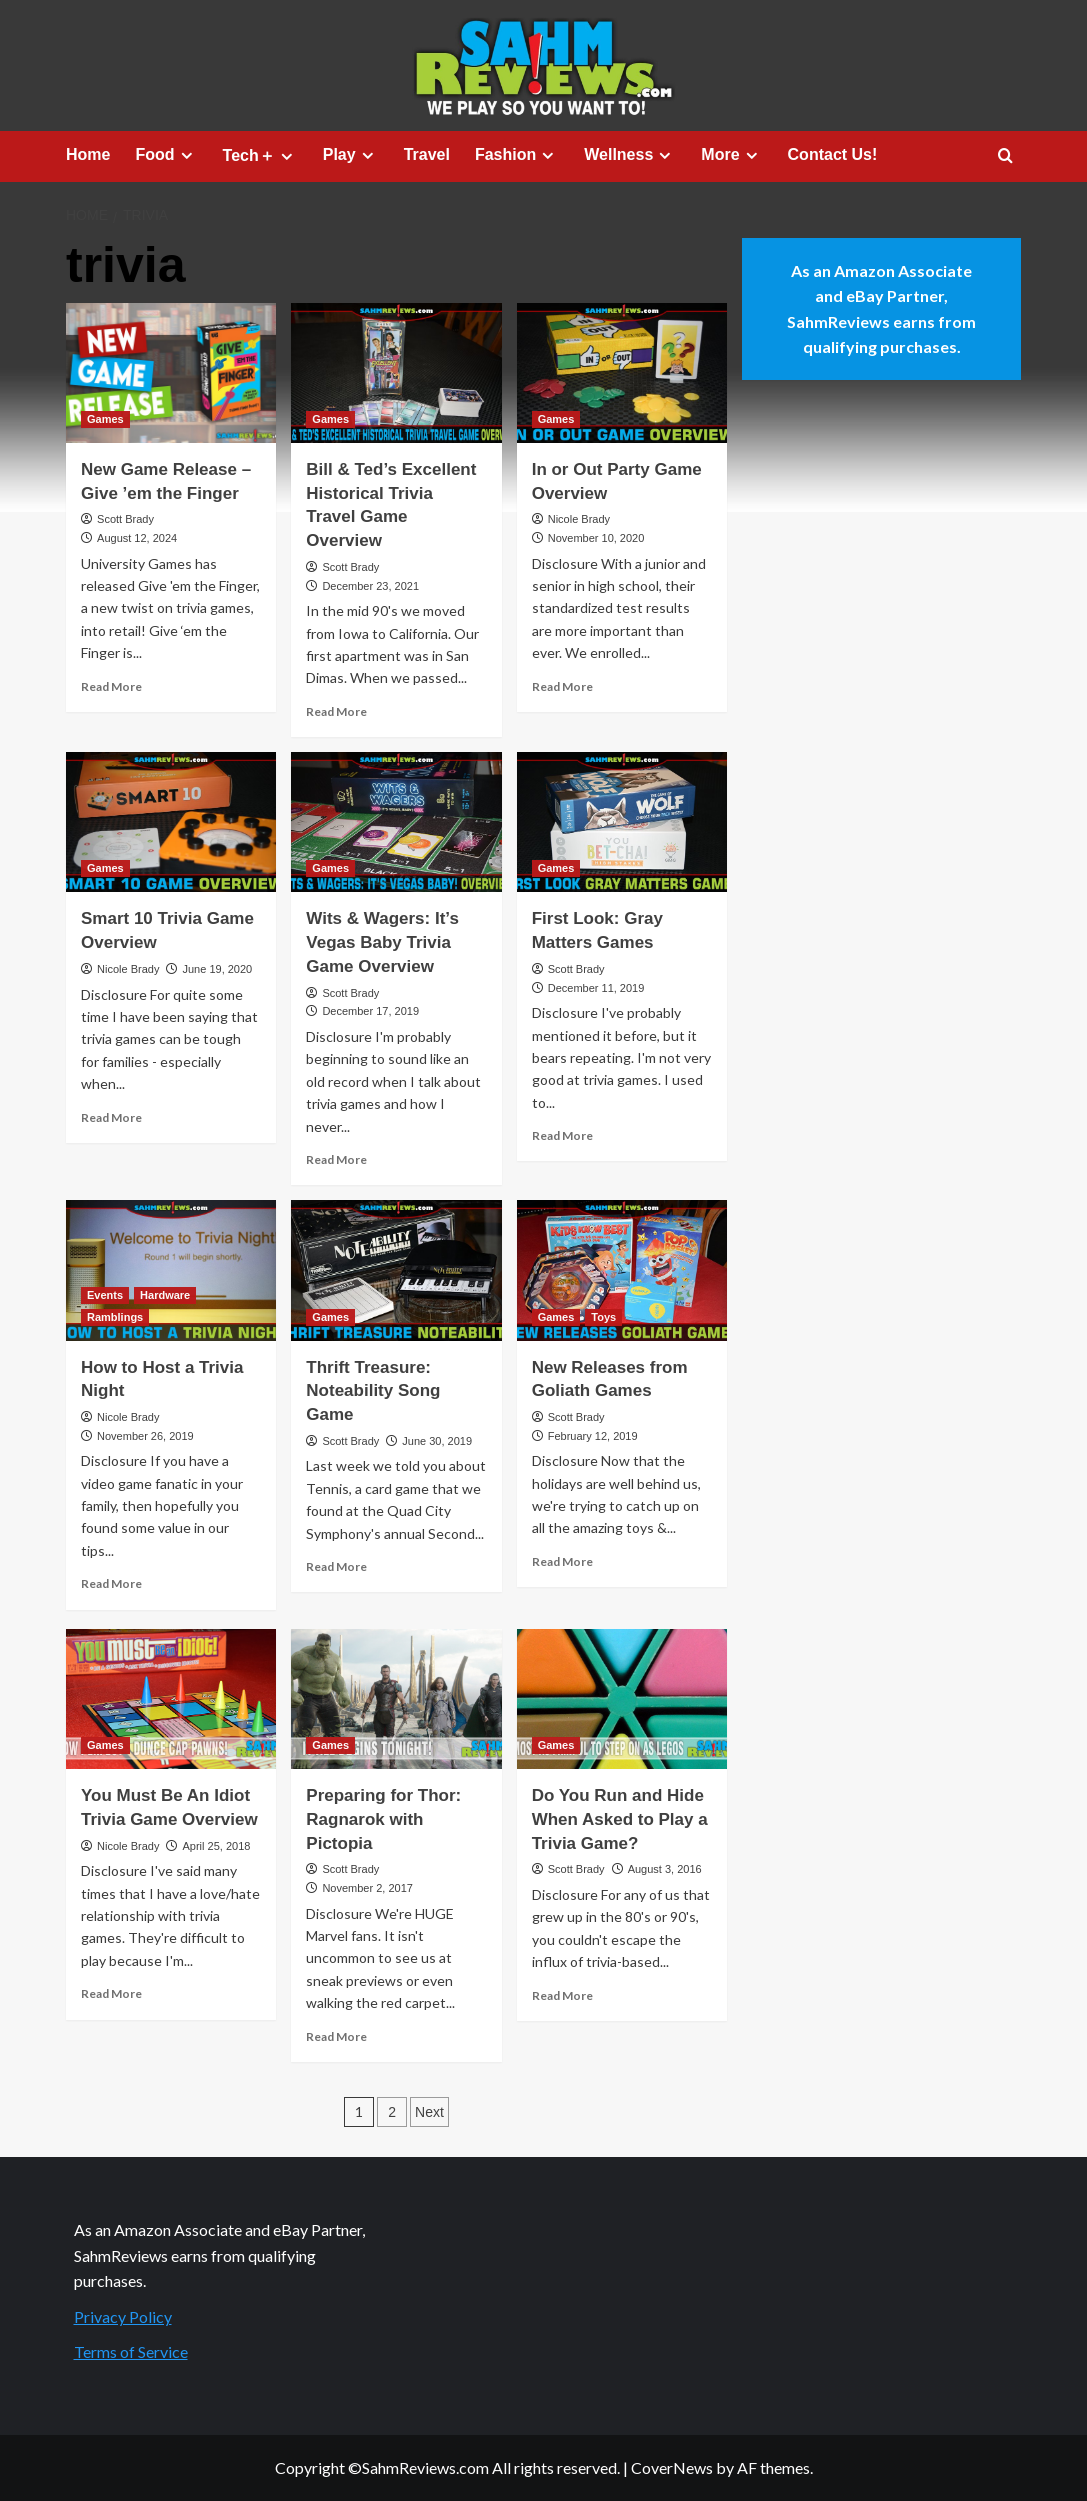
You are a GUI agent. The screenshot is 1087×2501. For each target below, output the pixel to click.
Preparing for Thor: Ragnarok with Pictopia (383, 1819)
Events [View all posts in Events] (105, 1295)
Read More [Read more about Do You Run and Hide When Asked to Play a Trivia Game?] (562, 1995)
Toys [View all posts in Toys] (603, 1317)
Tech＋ (260, 156)
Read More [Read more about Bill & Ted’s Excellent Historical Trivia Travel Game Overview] (336, 711)
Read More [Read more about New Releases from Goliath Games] (562, 1561)
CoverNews (672, 2467)
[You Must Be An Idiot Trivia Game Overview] (171, 1699)
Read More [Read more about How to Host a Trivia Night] (111, 1583)
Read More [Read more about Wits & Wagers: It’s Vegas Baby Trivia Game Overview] (336, 1159)
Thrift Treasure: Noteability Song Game (373, 1391)
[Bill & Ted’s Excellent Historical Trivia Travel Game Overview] (396, 373)
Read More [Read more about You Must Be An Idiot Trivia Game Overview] (111, 1993)
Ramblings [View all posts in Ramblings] (115, 1317)
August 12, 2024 (137, 538)
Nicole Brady (579, 519)
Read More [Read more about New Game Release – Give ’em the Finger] (111, 686)
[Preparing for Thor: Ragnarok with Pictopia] (396, 1699)
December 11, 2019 (596, 988)
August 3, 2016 (665, 1869)
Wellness (630, 155)
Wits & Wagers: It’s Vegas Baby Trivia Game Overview (382, 942)
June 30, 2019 (437, 1441)
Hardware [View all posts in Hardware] (165, 1295)
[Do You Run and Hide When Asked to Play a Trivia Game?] (622, 1699)
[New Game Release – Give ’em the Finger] (171, 373)
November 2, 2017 (367, 1888)
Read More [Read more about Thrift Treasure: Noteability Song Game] (336, 1566)
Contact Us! (833, 154)
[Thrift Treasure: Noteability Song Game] (396, 1270)
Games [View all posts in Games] (105, 419)
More (731, 155)
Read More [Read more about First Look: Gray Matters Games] (562, 1135)
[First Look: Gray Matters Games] (622, 822)
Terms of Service (131, 2351)
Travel (427, 154)
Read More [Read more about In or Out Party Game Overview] (562, 686)
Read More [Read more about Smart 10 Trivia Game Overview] (111, 1117)
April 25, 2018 (216, 1846)
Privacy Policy (123, 2316)
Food (166, 155)
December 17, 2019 (370, 1011)
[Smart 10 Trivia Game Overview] (171, 822)
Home (88, 154)
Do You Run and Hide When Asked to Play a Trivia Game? (620, 1819)
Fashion (517, 155)
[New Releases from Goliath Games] (622, 1270)
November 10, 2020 (596, 538)
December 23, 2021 (370, 586)
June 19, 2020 (217, 969)
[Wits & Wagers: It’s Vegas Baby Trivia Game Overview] (396, 822)
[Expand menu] (186, 155)
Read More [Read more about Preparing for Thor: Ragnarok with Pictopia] (336, 2036)
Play (351, 155)
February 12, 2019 (593, 1436)
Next (429, 2112)
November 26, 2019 (145, 1436)
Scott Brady (125, 519)
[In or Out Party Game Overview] (622, 373)
